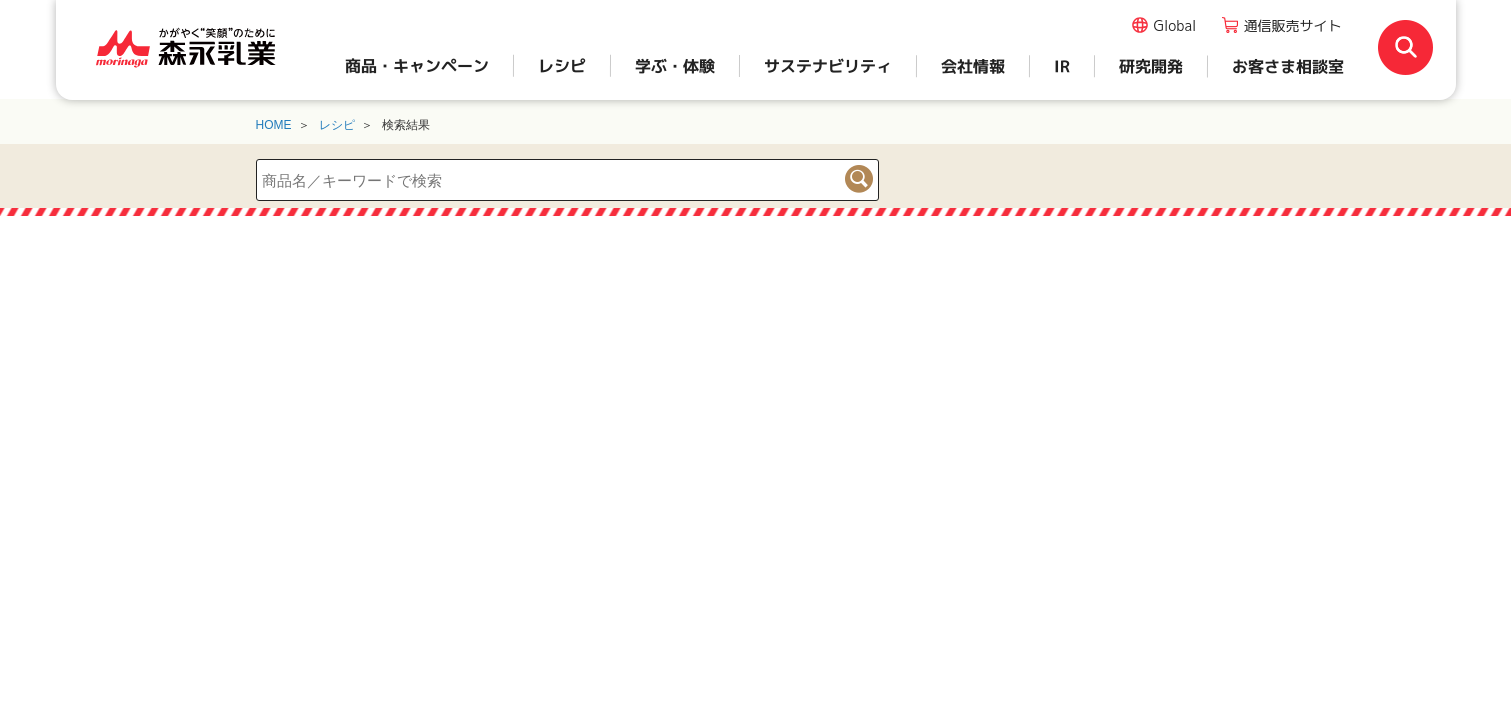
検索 (859, 179)
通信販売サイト (1293, 25)
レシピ (337, 125)
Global (1175, 25)
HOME (274, 125)
